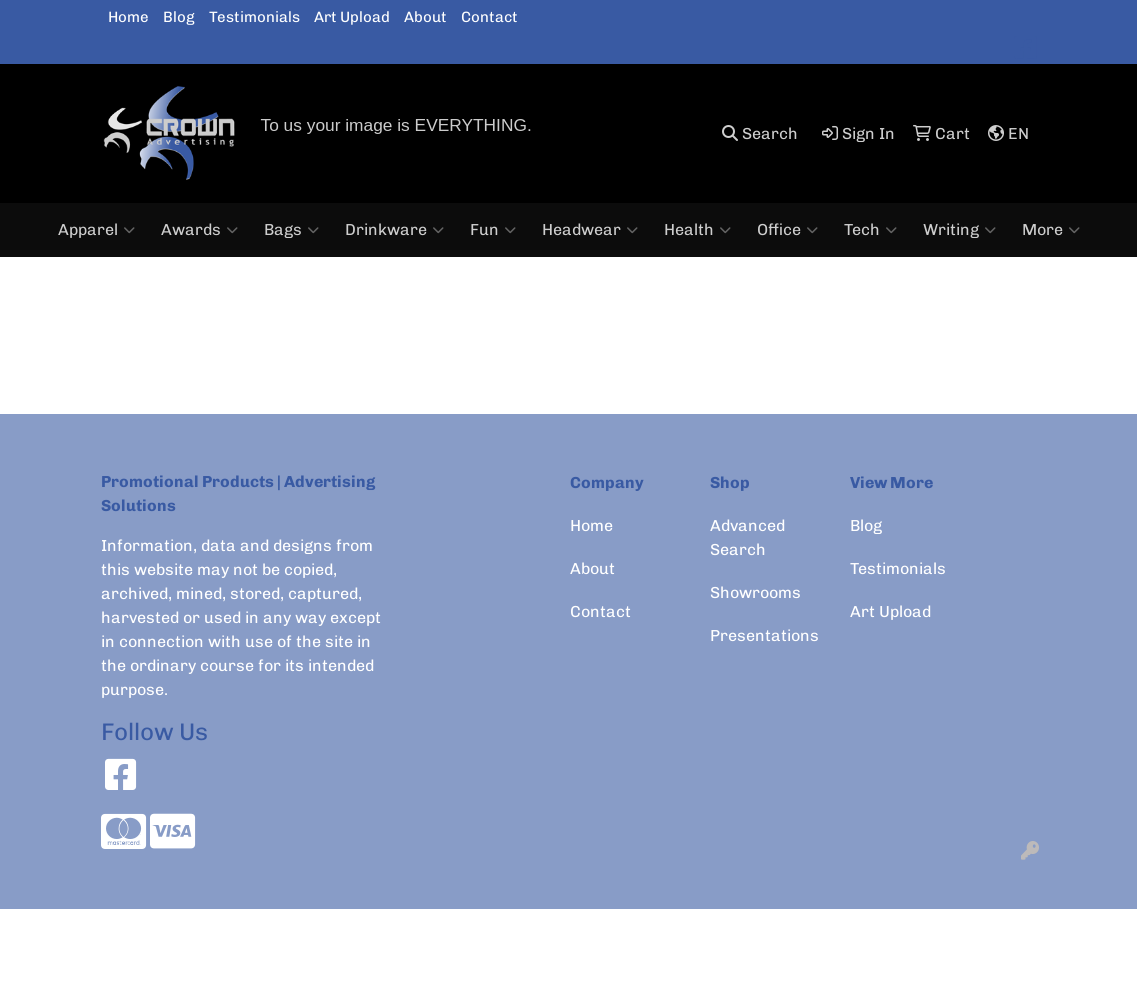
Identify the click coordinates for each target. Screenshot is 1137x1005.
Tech (870, 230)
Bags (291, 230)
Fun (493, 230)
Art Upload (352, 17)
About (425, 17)
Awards (199, 230)
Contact (489, 17)
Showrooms (755, 592)
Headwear (590, 230)
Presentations (764, 635)
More (1051, 230)
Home (128, 17)
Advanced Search (747, 537)
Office (787, 230)
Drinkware (394, 230)
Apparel (96, 230)
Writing (959, 230)
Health (697, 230)
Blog (179, 17)
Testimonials (254, 17)
